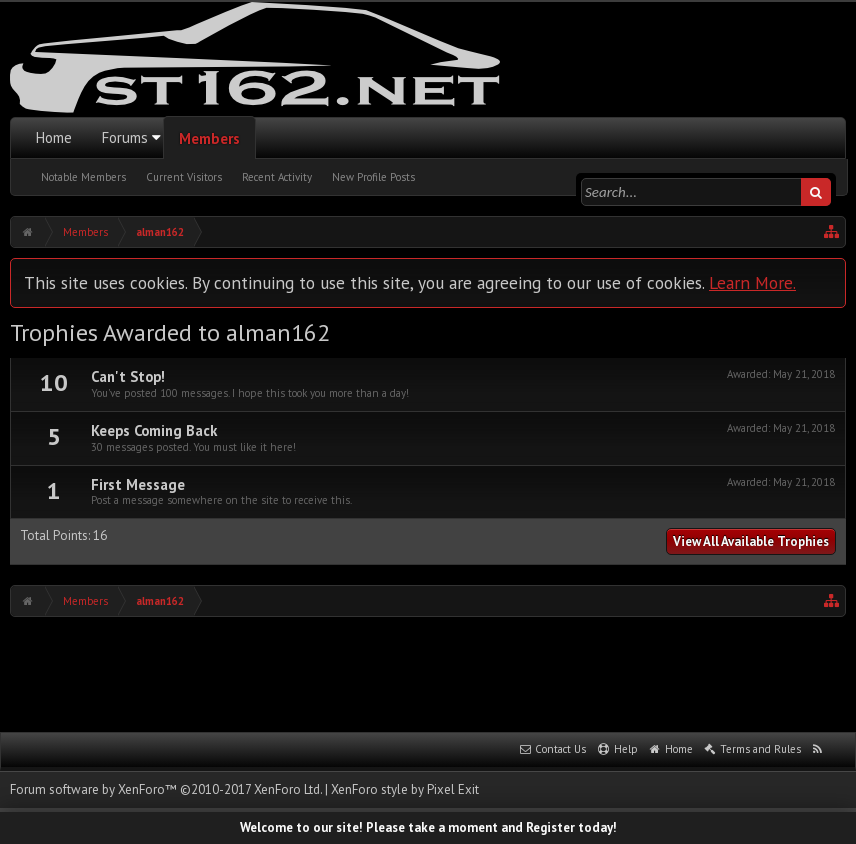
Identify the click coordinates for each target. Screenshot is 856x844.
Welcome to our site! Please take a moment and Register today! (428, 827)
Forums (125, 137)
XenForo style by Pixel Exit (405, 789)
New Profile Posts (373, 177)
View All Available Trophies (751, 541)
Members (209, 138)
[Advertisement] (428, 672)
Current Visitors (184, 177)
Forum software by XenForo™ (166, 789)
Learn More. (752, 282)
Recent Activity (277, 177)
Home (54, 137)
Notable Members (83, 177)
